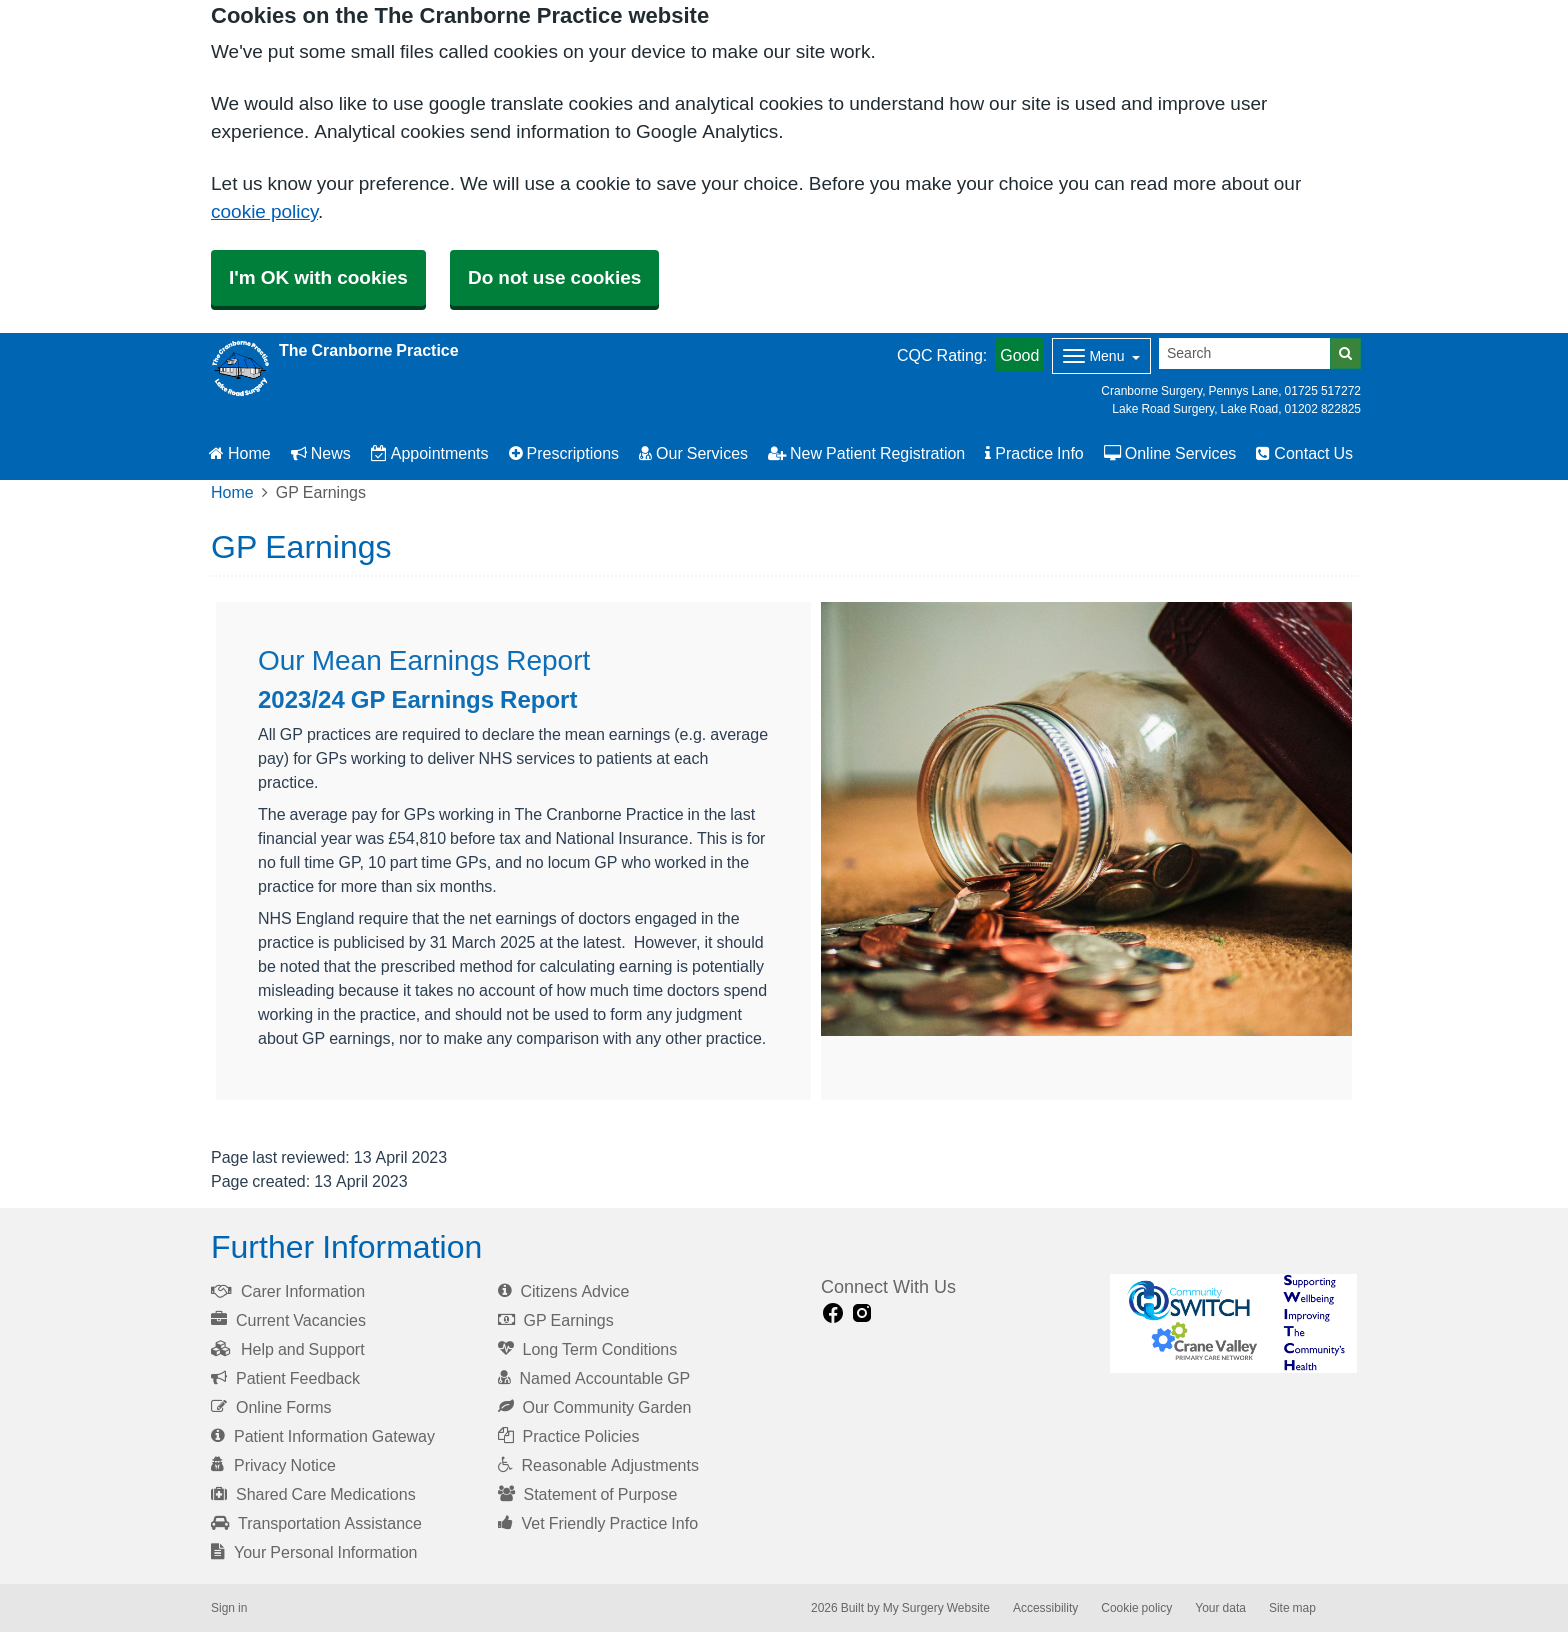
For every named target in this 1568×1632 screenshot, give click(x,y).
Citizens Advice (564, 1291)
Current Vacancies (288, 1320)
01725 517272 (1323, 391)
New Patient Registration (866, 453)
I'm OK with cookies (318, 277)
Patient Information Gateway (323, 1436)
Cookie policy (1136, 1608)
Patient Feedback (285, 1378)
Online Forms (271, 1407)
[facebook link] (833, 1313)
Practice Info (1034, 453)
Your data (1220, 1608)
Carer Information (288, 1291)
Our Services (693, 453)
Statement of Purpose (588, 1494)
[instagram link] (862, 1313)
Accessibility (1045, 1608)
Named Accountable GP (594, 1378)
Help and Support (288, 1349)
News (321, 453)
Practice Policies (569, 1436)
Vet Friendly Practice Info (598, 1523)
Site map (1292, 1608)
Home (240, 453)
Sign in (229, 1608)
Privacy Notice (273, 1465)
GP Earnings (556, 1320)
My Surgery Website (936, 1608)
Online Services (1170, 453)
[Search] (1245, 353)
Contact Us (1304, 453)
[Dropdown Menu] (1101, 356)
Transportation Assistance (316, 1523)
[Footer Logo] (1233, 1323)
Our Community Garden (595, 1407)
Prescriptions (564, 453)
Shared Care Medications (313, 1494)
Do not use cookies (554, 277)
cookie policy (264, 211)
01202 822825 (1323, 409)
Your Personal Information (314, 1552)
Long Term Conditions (588, 1349)
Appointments (430, 453)
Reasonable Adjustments (598, 1465)
